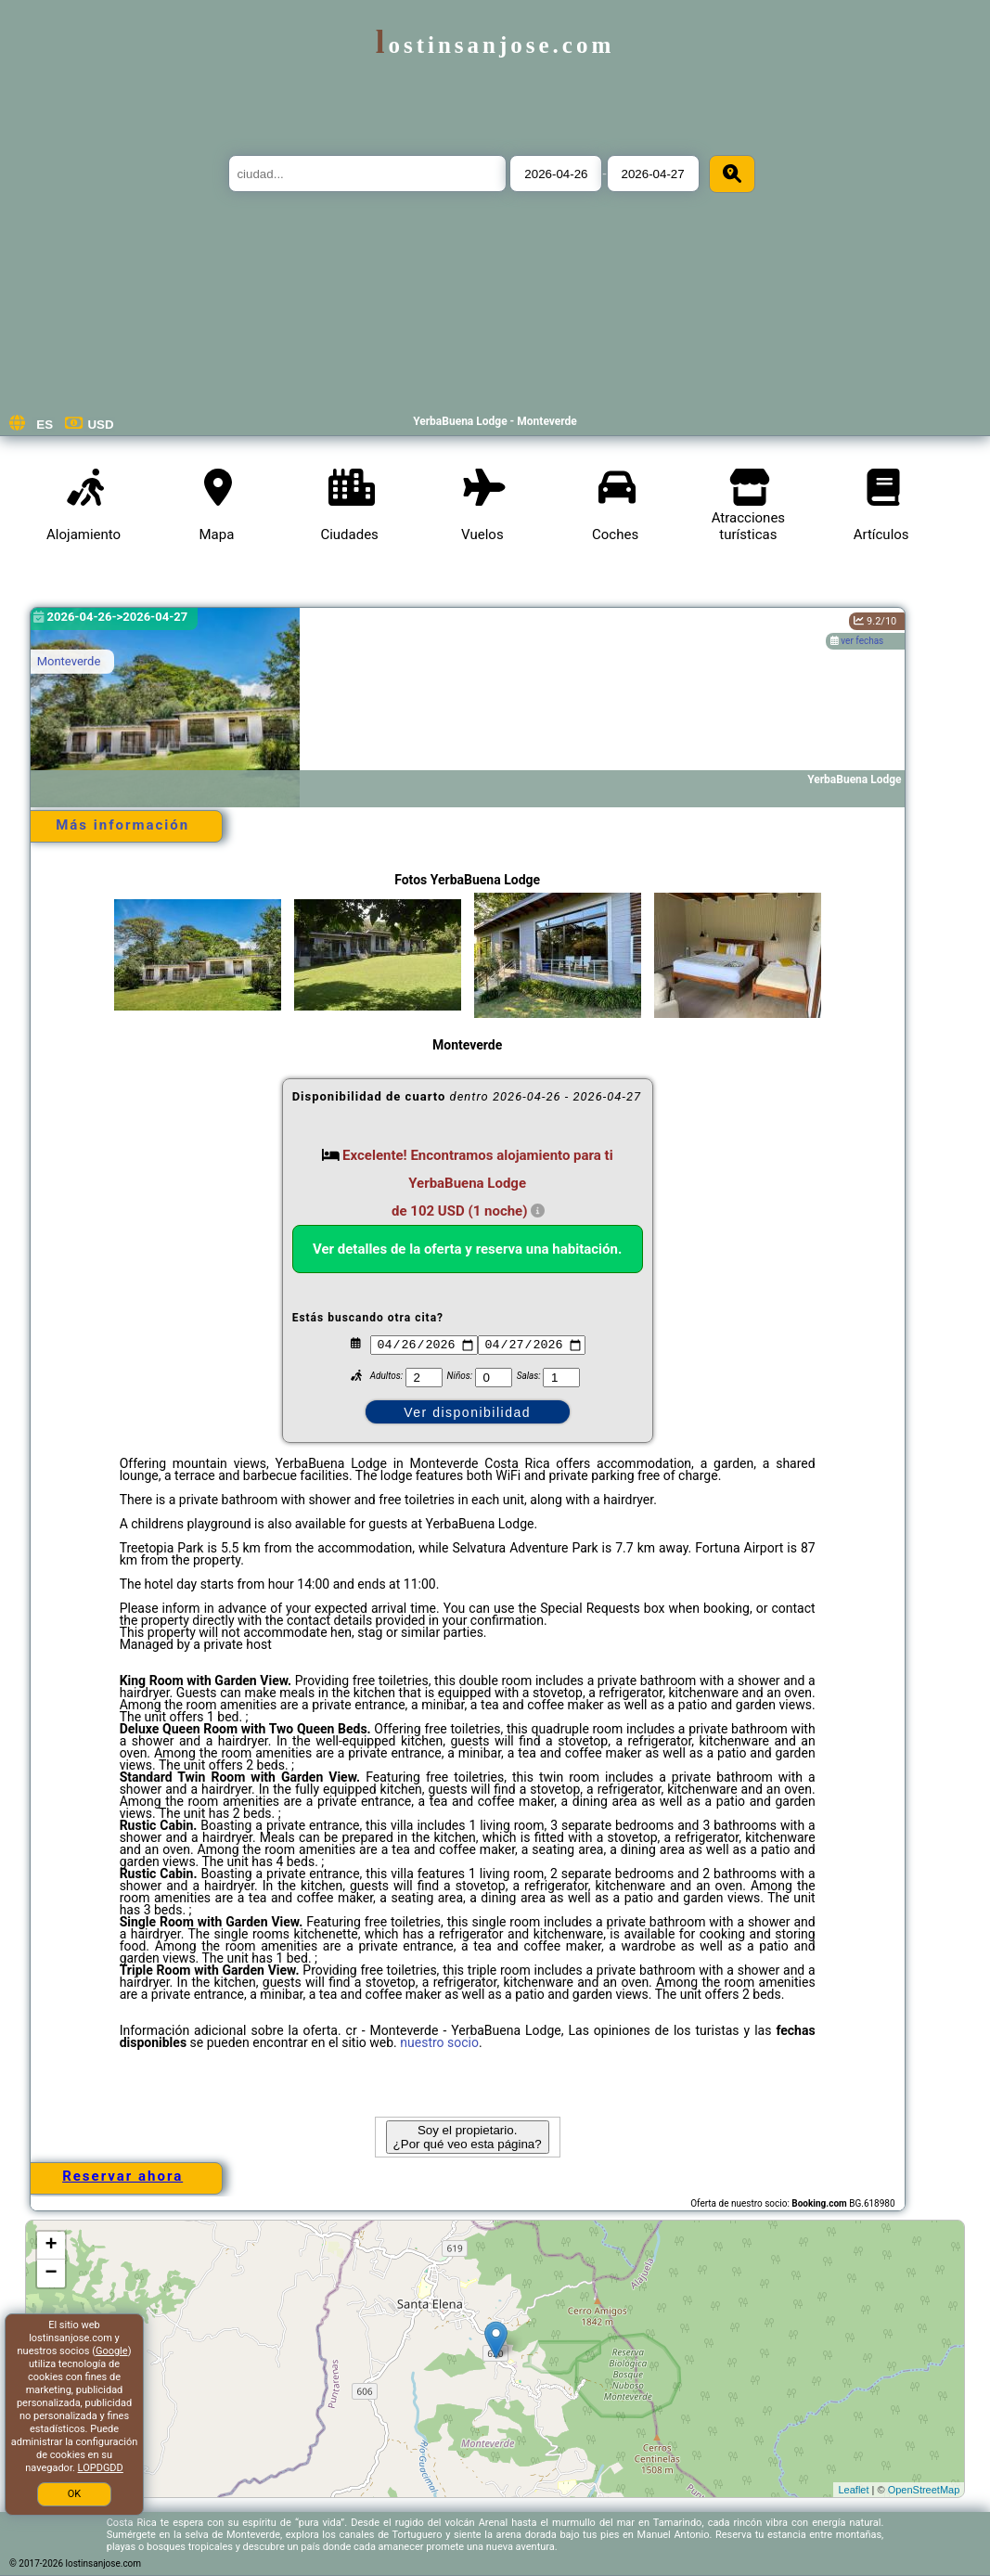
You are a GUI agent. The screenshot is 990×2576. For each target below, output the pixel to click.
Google (112, 2351)
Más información (122, 825)
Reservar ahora (122, 2176)
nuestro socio (439, 2042)
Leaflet (853, 2489)
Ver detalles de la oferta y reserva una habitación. (467, 1249)
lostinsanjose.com (495, 45)
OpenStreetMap (924, 2489)
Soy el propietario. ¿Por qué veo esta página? (467, 2137)
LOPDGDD (100, 2468)
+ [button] (51, 2246)
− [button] (51, 2273)
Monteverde (69, 661)
